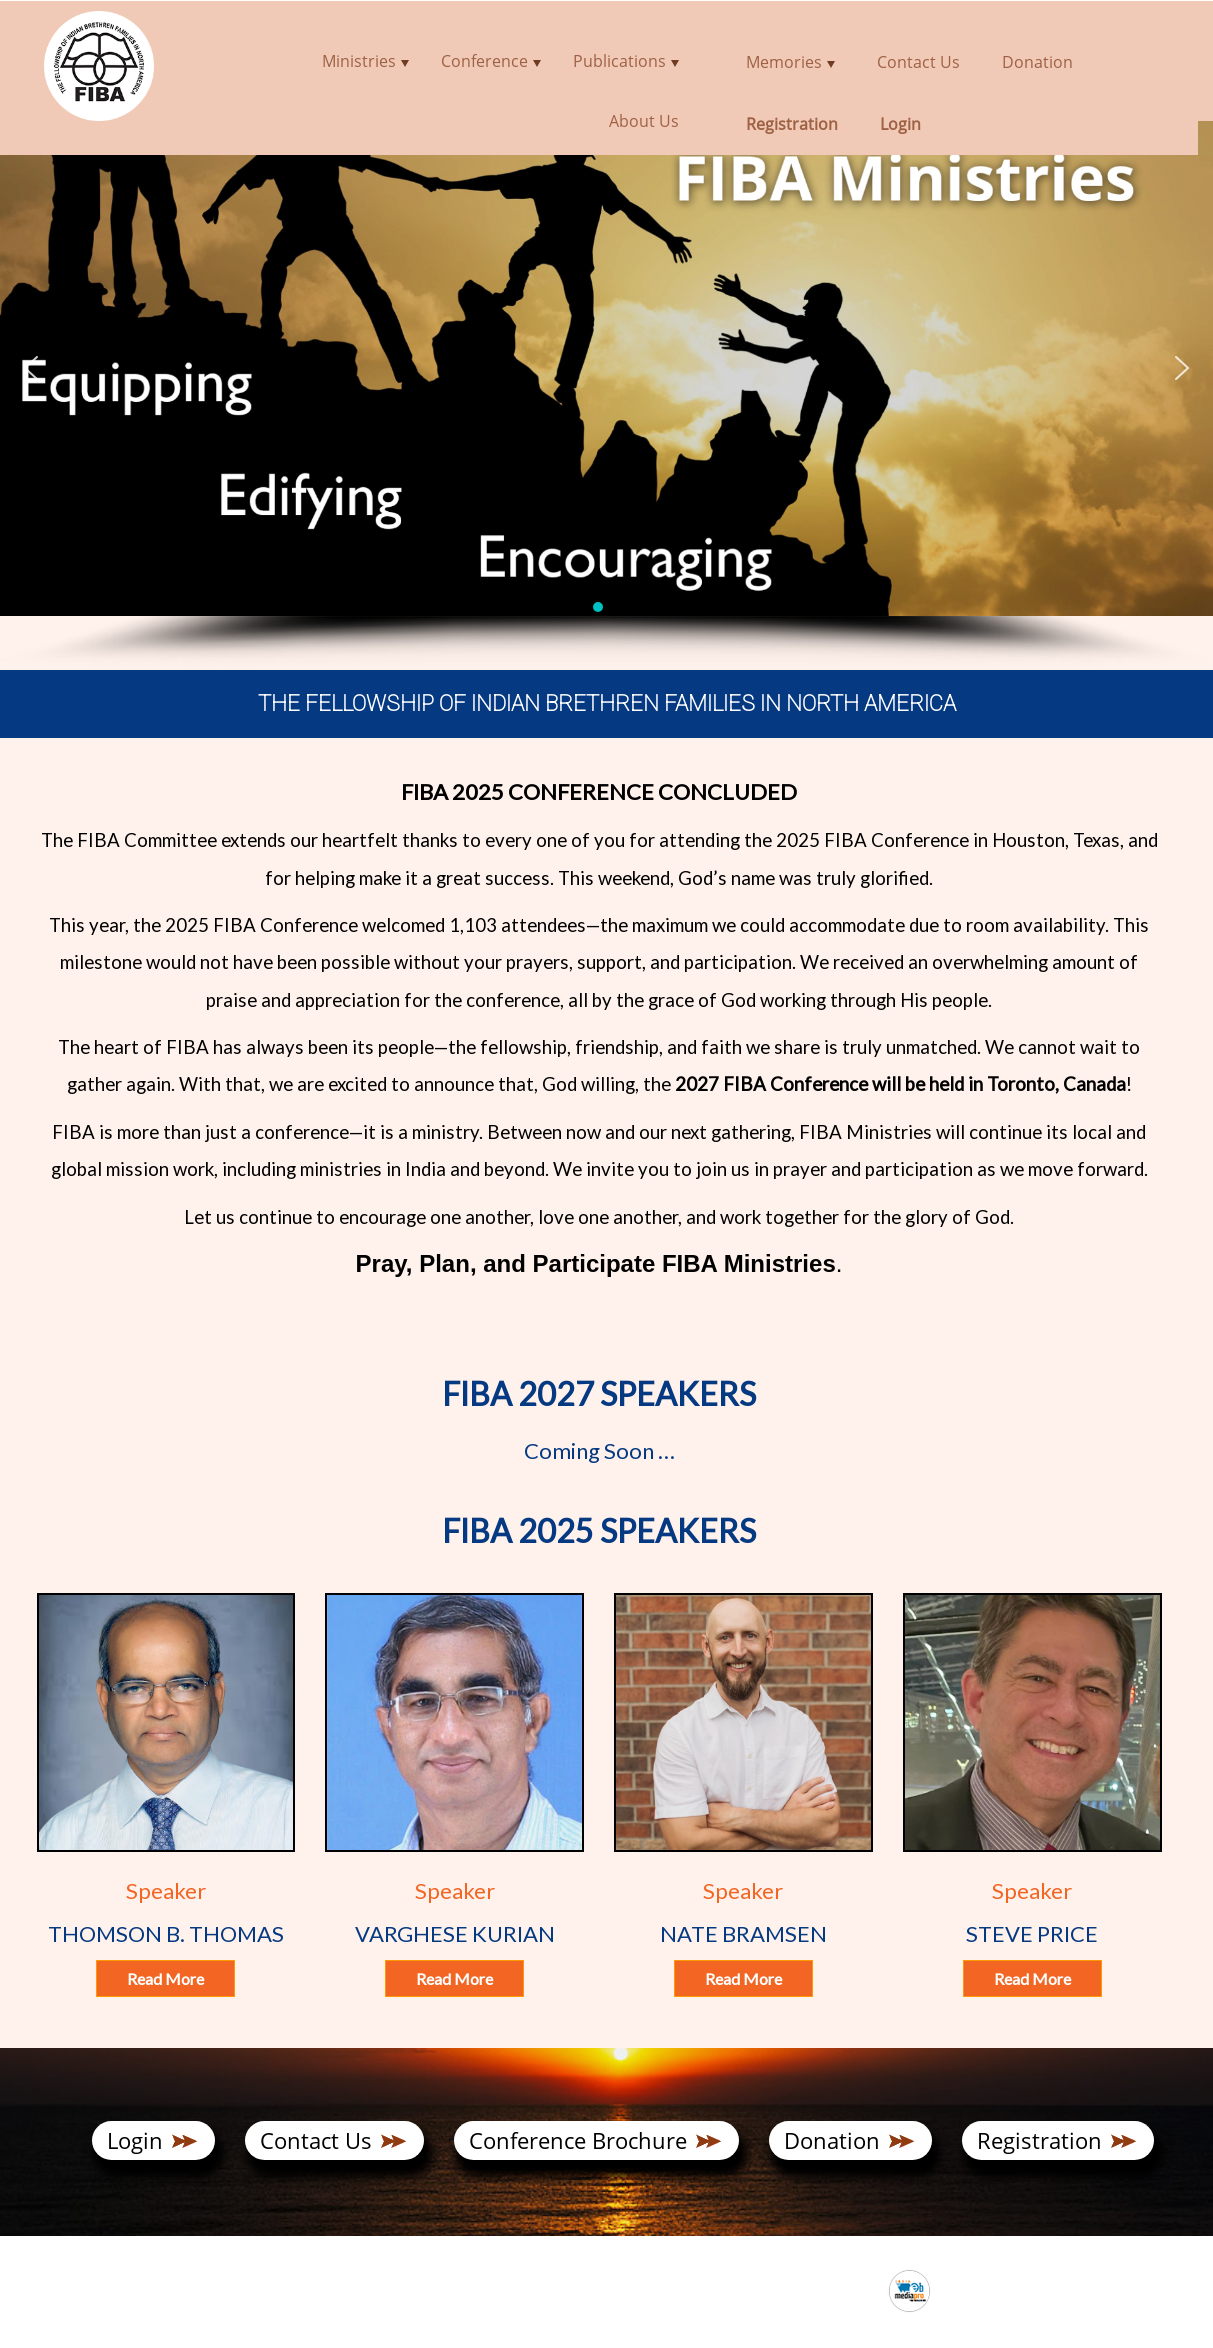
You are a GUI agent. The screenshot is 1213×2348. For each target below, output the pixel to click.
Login (135, 2140)
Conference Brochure (578, 2140)
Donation (832, 2140)
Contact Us (316, 2140)
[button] (31, 368)
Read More (165, 1978)
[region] (606, 395)
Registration (1039, 2140)
